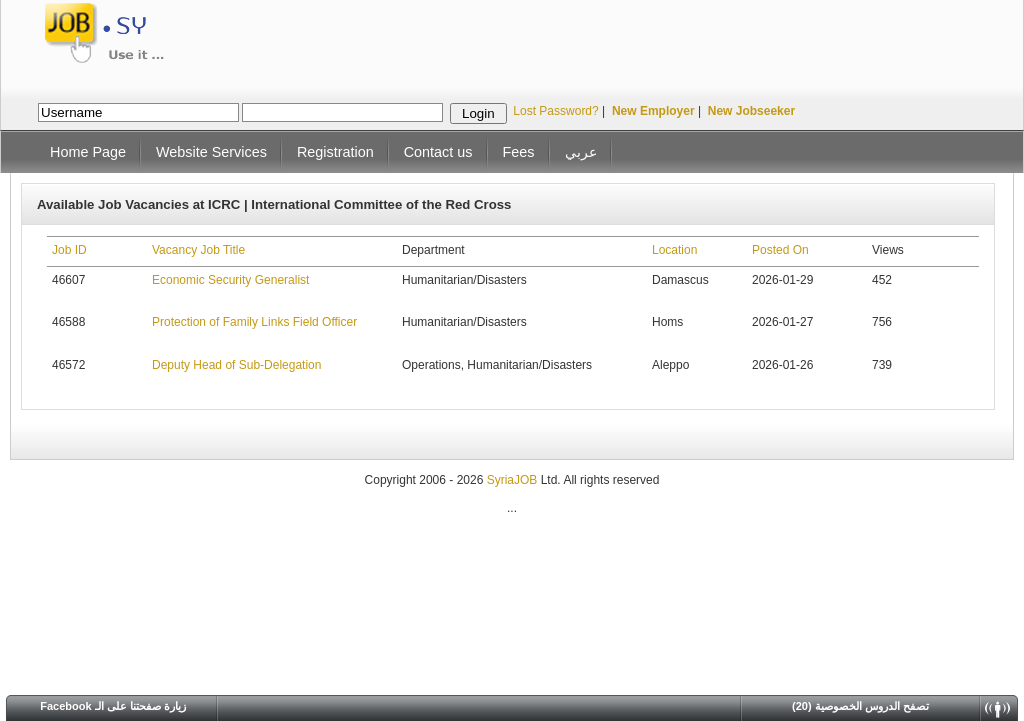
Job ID (69, 250)
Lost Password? (555, 111)
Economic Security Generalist (230, 280)
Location (674, 250)
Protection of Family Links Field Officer (254, 322)
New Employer (653, 111)
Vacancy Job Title (198, 250)
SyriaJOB (514, 480)
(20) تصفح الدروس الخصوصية (860, 706)
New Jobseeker (751, 111)
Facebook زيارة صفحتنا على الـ (113, 706)
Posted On (780, 250)
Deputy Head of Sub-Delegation (236, 365)
